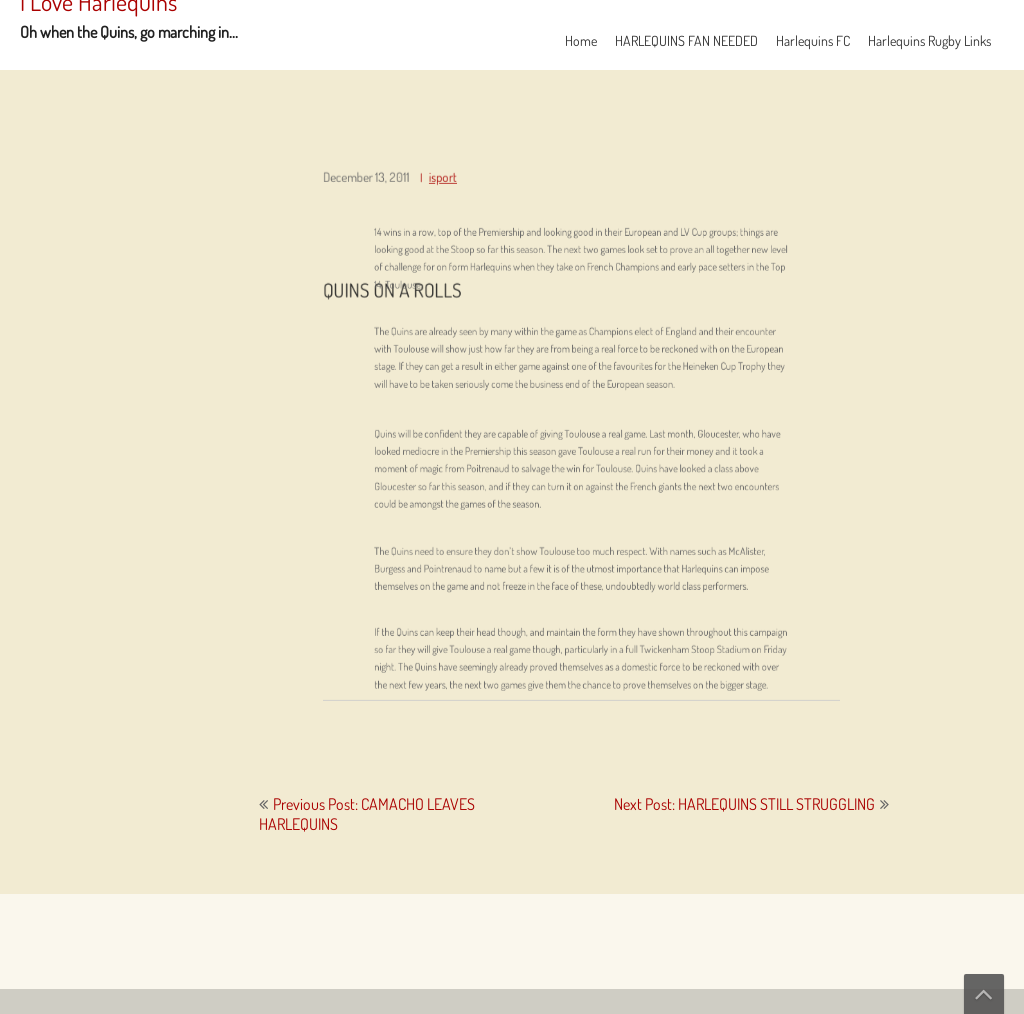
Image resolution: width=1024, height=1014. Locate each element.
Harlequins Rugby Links (929, 40)
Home (581, 40)
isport (451, 192)
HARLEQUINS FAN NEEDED (686, 40)
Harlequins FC (813, 40)
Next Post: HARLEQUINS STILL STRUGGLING (744, 804)
